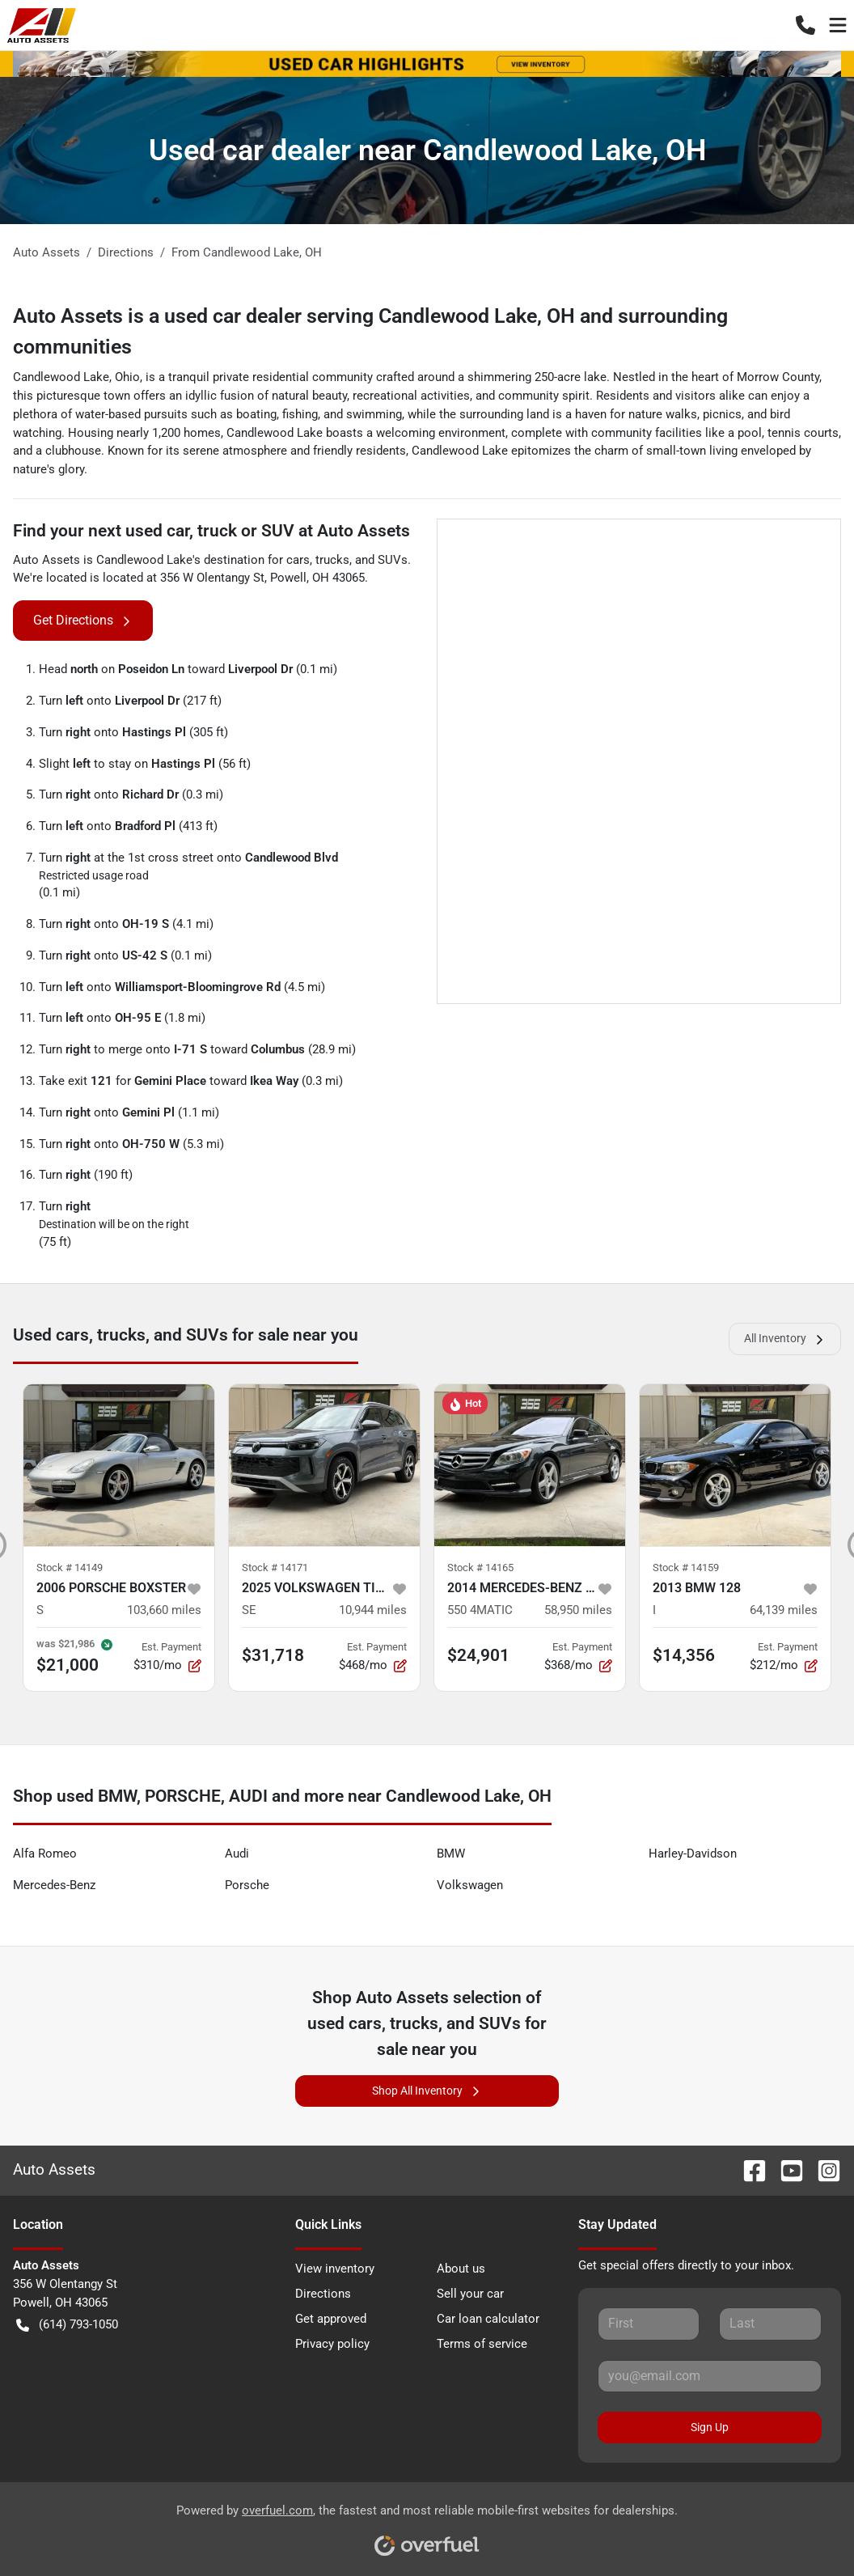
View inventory (334, 2268)
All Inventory (785, 1338)
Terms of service (482, 2344)
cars (298, 560)
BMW (451, 1853)
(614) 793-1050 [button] (67, 2324)
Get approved (330, 2318)
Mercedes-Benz (54, 1885)
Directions (323, 2293)
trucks (332, 560)
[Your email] (710, 2376)
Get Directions (83, 620)
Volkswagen (470, 1885)
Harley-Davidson (693, 1853)
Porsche (247, 1885)
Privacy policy (332, 2344)
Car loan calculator (488, 2318)
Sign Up (710, 2427)
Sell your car (470, 2293)
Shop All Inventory (427, 2090)
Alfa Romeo (45, 1853)
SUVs (393, 560)
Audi (237, 1853)
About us (461, 2268)
